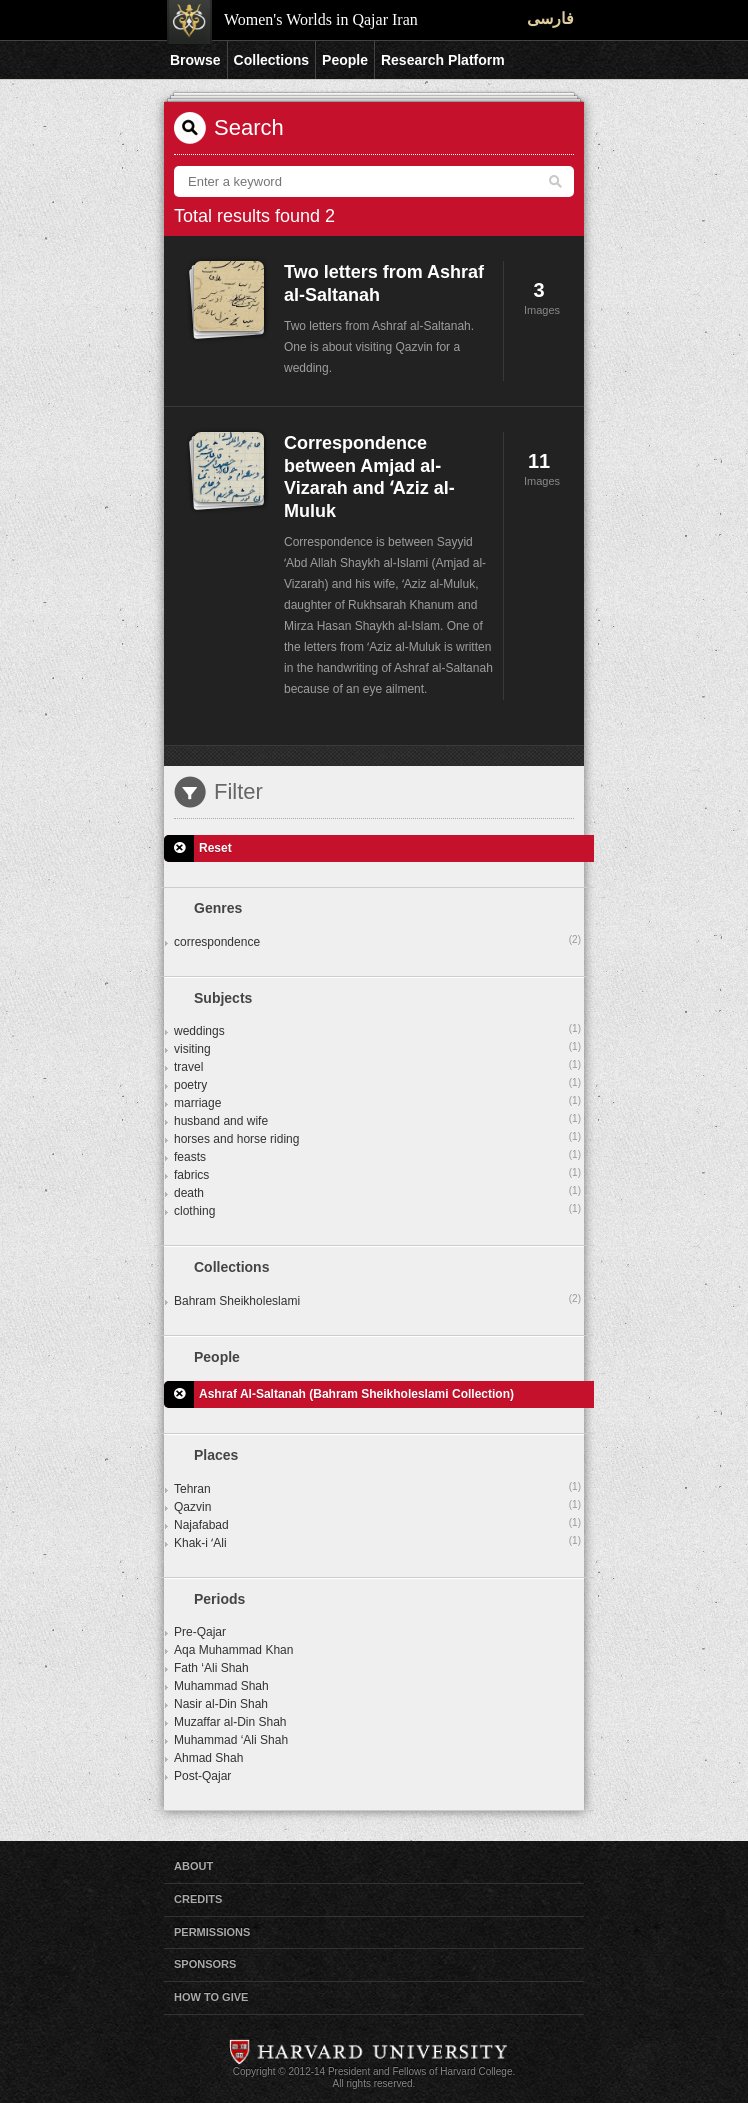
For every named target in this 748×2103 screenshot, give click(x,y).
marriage (377, 1102)
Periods (219, 1599)
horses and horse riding (377, 1138)
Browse (195, 60)
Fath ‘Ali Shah (211, 1668)
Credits (198, 1899)
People (345, 60)
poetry (377, 1084)
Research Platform (443, 60)
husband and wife (377, 1120)
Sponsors (205, 1964)
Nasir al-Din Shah (221, 1704)
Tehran (377, 1488)
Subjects (223, 998)
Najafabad (377, 1524)
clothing (377, 1210)
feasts (377, 1156)
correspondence (377, 941)
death (377, 1192)
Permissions (212, 1932)
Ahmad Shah (208, 1758)
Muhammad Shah (221, 1686)
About (193, 1866)
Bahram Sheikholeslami (377, 1300)
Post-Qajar (202, 1776)
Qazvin (377, 1506)
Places (216, 1455)
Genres (218, 908)
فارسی (550, 18)
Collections (271, 60)
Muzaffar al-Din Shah (230, 1722)
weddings (377, 1030)
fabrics (377, 1174)
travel (377, 1066)
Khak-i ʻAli (377, 1542)
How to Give (211, 1997)
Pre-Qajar (200, 1632)
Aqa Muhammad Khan (233, 1650)
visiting (377, 1048)
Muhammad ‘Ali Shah (231, 1740)
